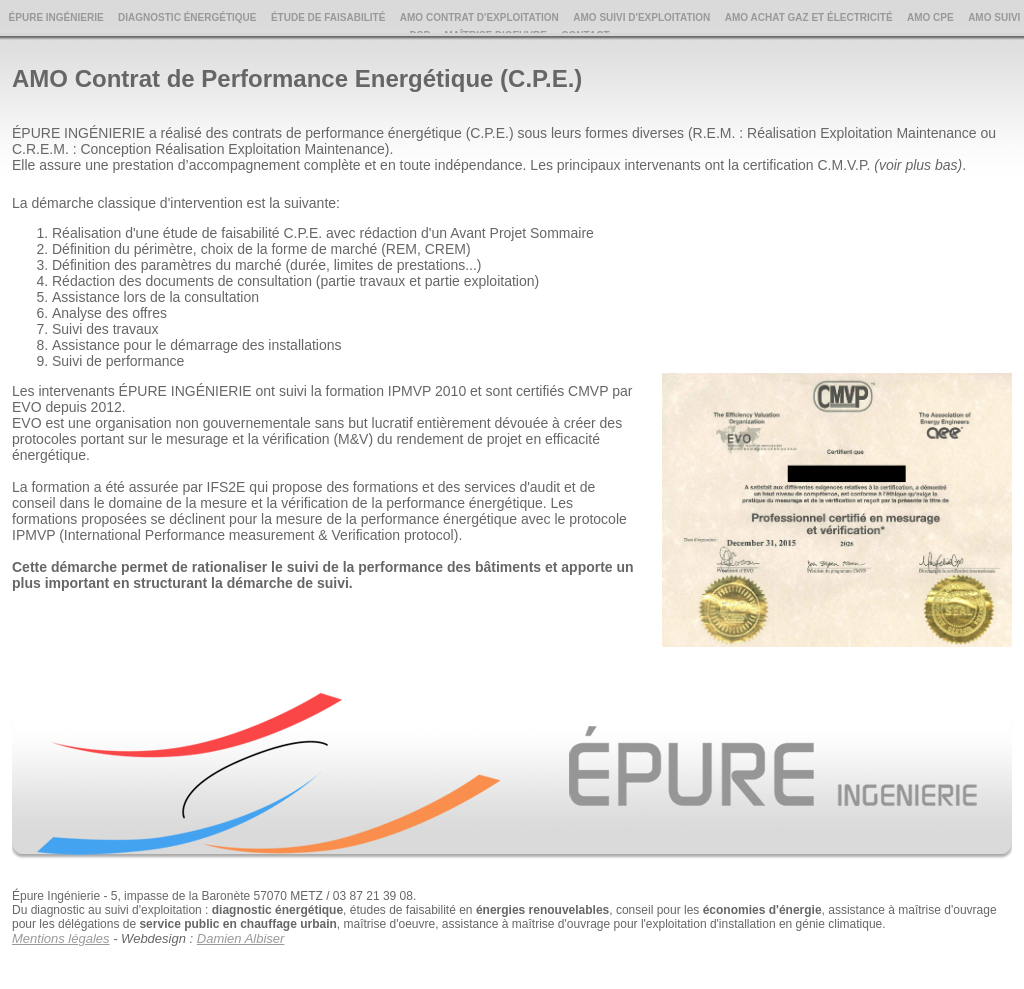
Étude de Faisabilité (328, 17)
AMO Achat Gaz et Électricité (809, 17)
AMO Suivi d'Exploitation (641, 17)
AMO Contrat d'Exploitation (479, 17)
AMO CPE (930, 17)
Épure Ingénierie (56, 17)
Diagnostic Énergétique (187, 17)
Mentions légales (61, 938)
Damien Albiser (241, 938)
